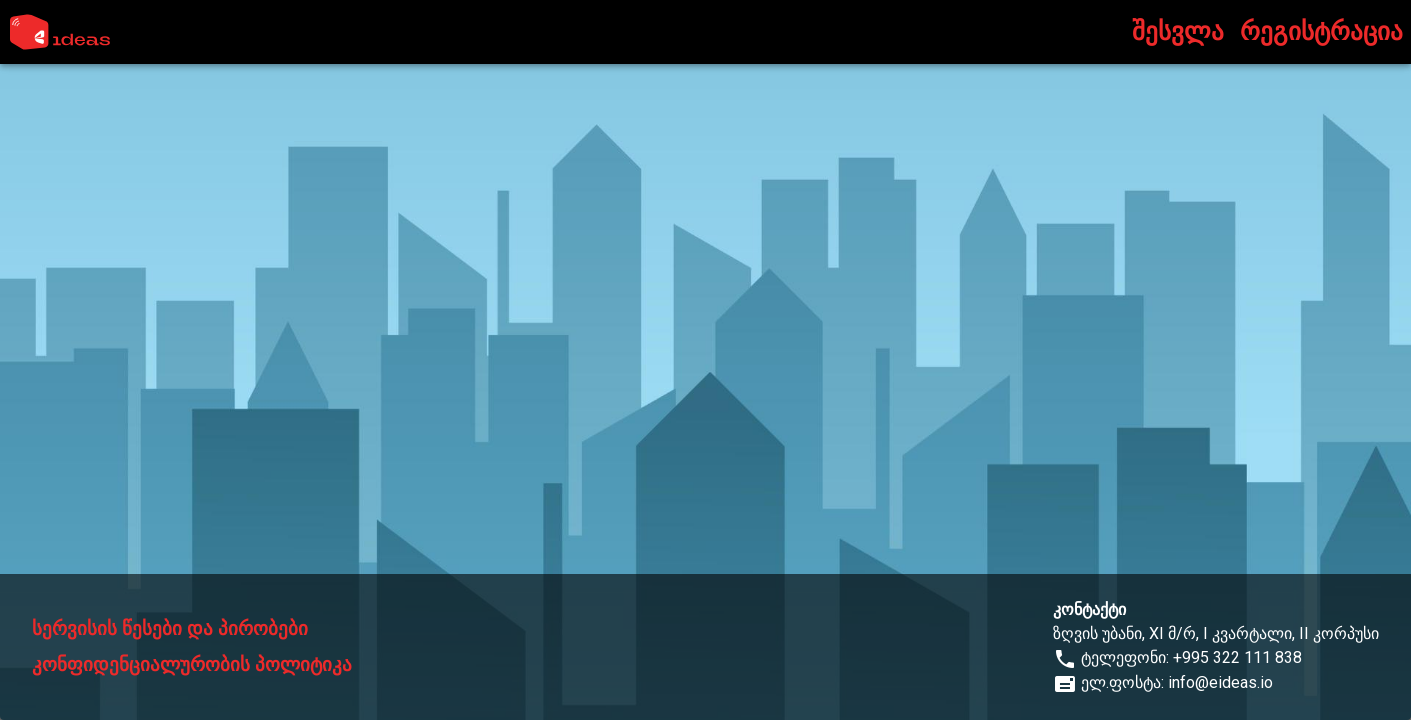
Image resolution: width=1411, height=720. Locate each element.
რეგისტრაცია (1321, 31)
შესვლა (1178, 31)
